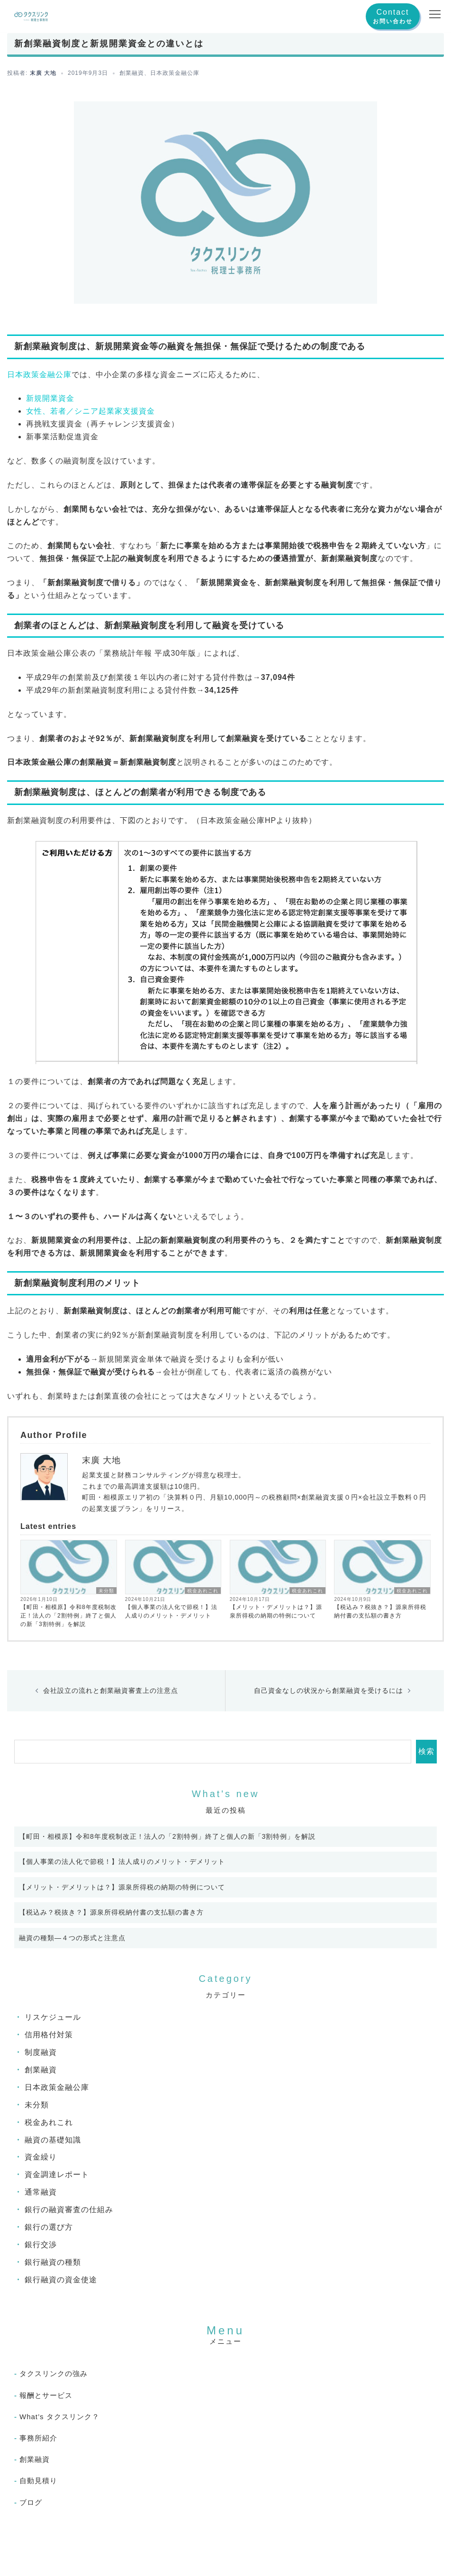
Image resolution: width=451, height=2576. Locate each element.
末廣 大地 (43, 73)
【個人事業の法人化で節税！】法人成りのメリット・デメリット (171, 1611)
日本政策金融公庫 (174, 73)
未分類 (106, 1590)
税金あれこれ (202, 1590)
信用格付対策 (49, 2035)
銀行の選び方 (49, 2227)
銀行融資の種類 (53, 2262)
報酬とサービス (45, 2395)
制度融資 (41, 2052)
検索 (426, 1751)
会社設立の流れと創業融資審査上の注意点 (110, 1690)
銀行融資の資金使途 (61, 2280)
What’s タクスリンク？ (59, 2417)
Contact (392, 12)
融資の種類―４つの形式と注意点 (72, 1938)
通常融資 (41, 2192)
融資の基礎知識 (53, 2140)
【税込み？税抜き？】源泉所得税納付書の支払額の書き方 (380, 1611)
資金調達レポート (57, 2174)
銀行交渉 (41, 2245)
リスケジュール (53, 2017)
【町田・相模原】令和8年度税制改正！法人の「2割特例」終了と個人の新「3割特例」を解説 (68, 1615)
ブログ (30, 2502)
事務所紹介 (38, 2438)
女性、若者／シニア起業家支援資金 (90, 411)
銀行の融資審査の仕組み (69, 2209)
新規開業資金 (50, 398)
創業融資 (131, 73)
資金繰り (41, 2157)
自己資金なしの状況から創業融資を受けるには (328, 1690)
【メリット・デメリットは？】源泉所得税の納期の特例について (276, 1611)
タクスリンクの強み (53, 2373)
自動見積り (38, 2481)
